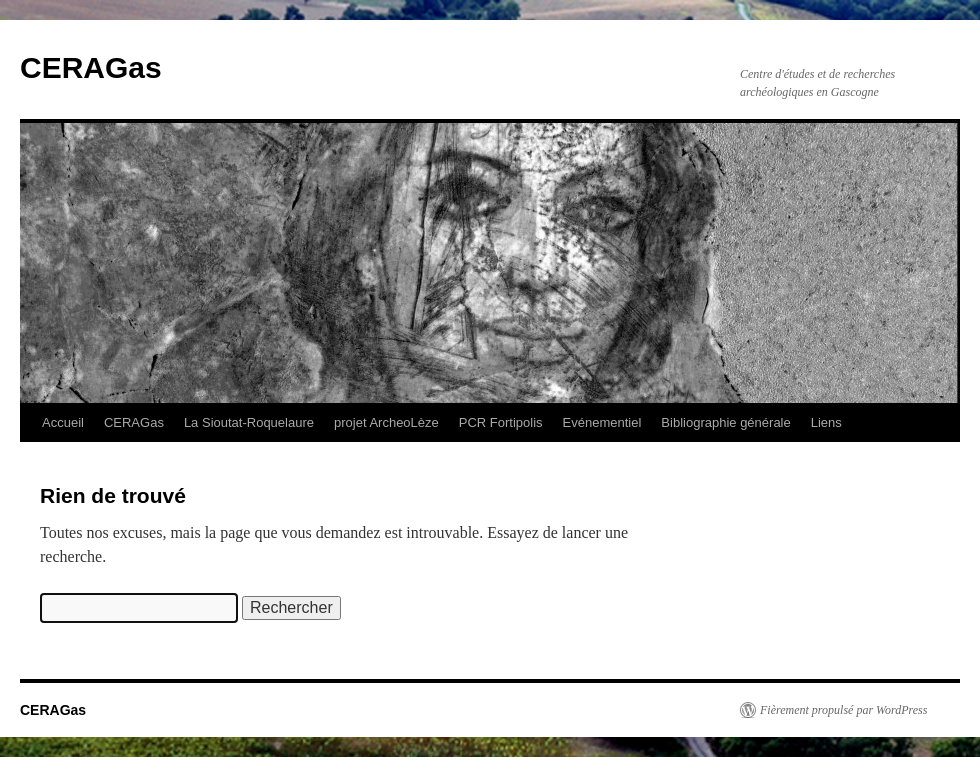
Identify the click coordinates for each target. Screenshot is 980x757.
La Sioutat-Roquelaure (249, 422)
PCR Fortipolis (501, 422)
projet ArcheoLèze (386, 422)
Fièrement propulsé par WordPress (843, 710)
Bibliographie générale (725, 422)
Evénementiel (602, 422)
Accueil (63, 422)
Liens (826, 422)
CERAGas (91, 67)
